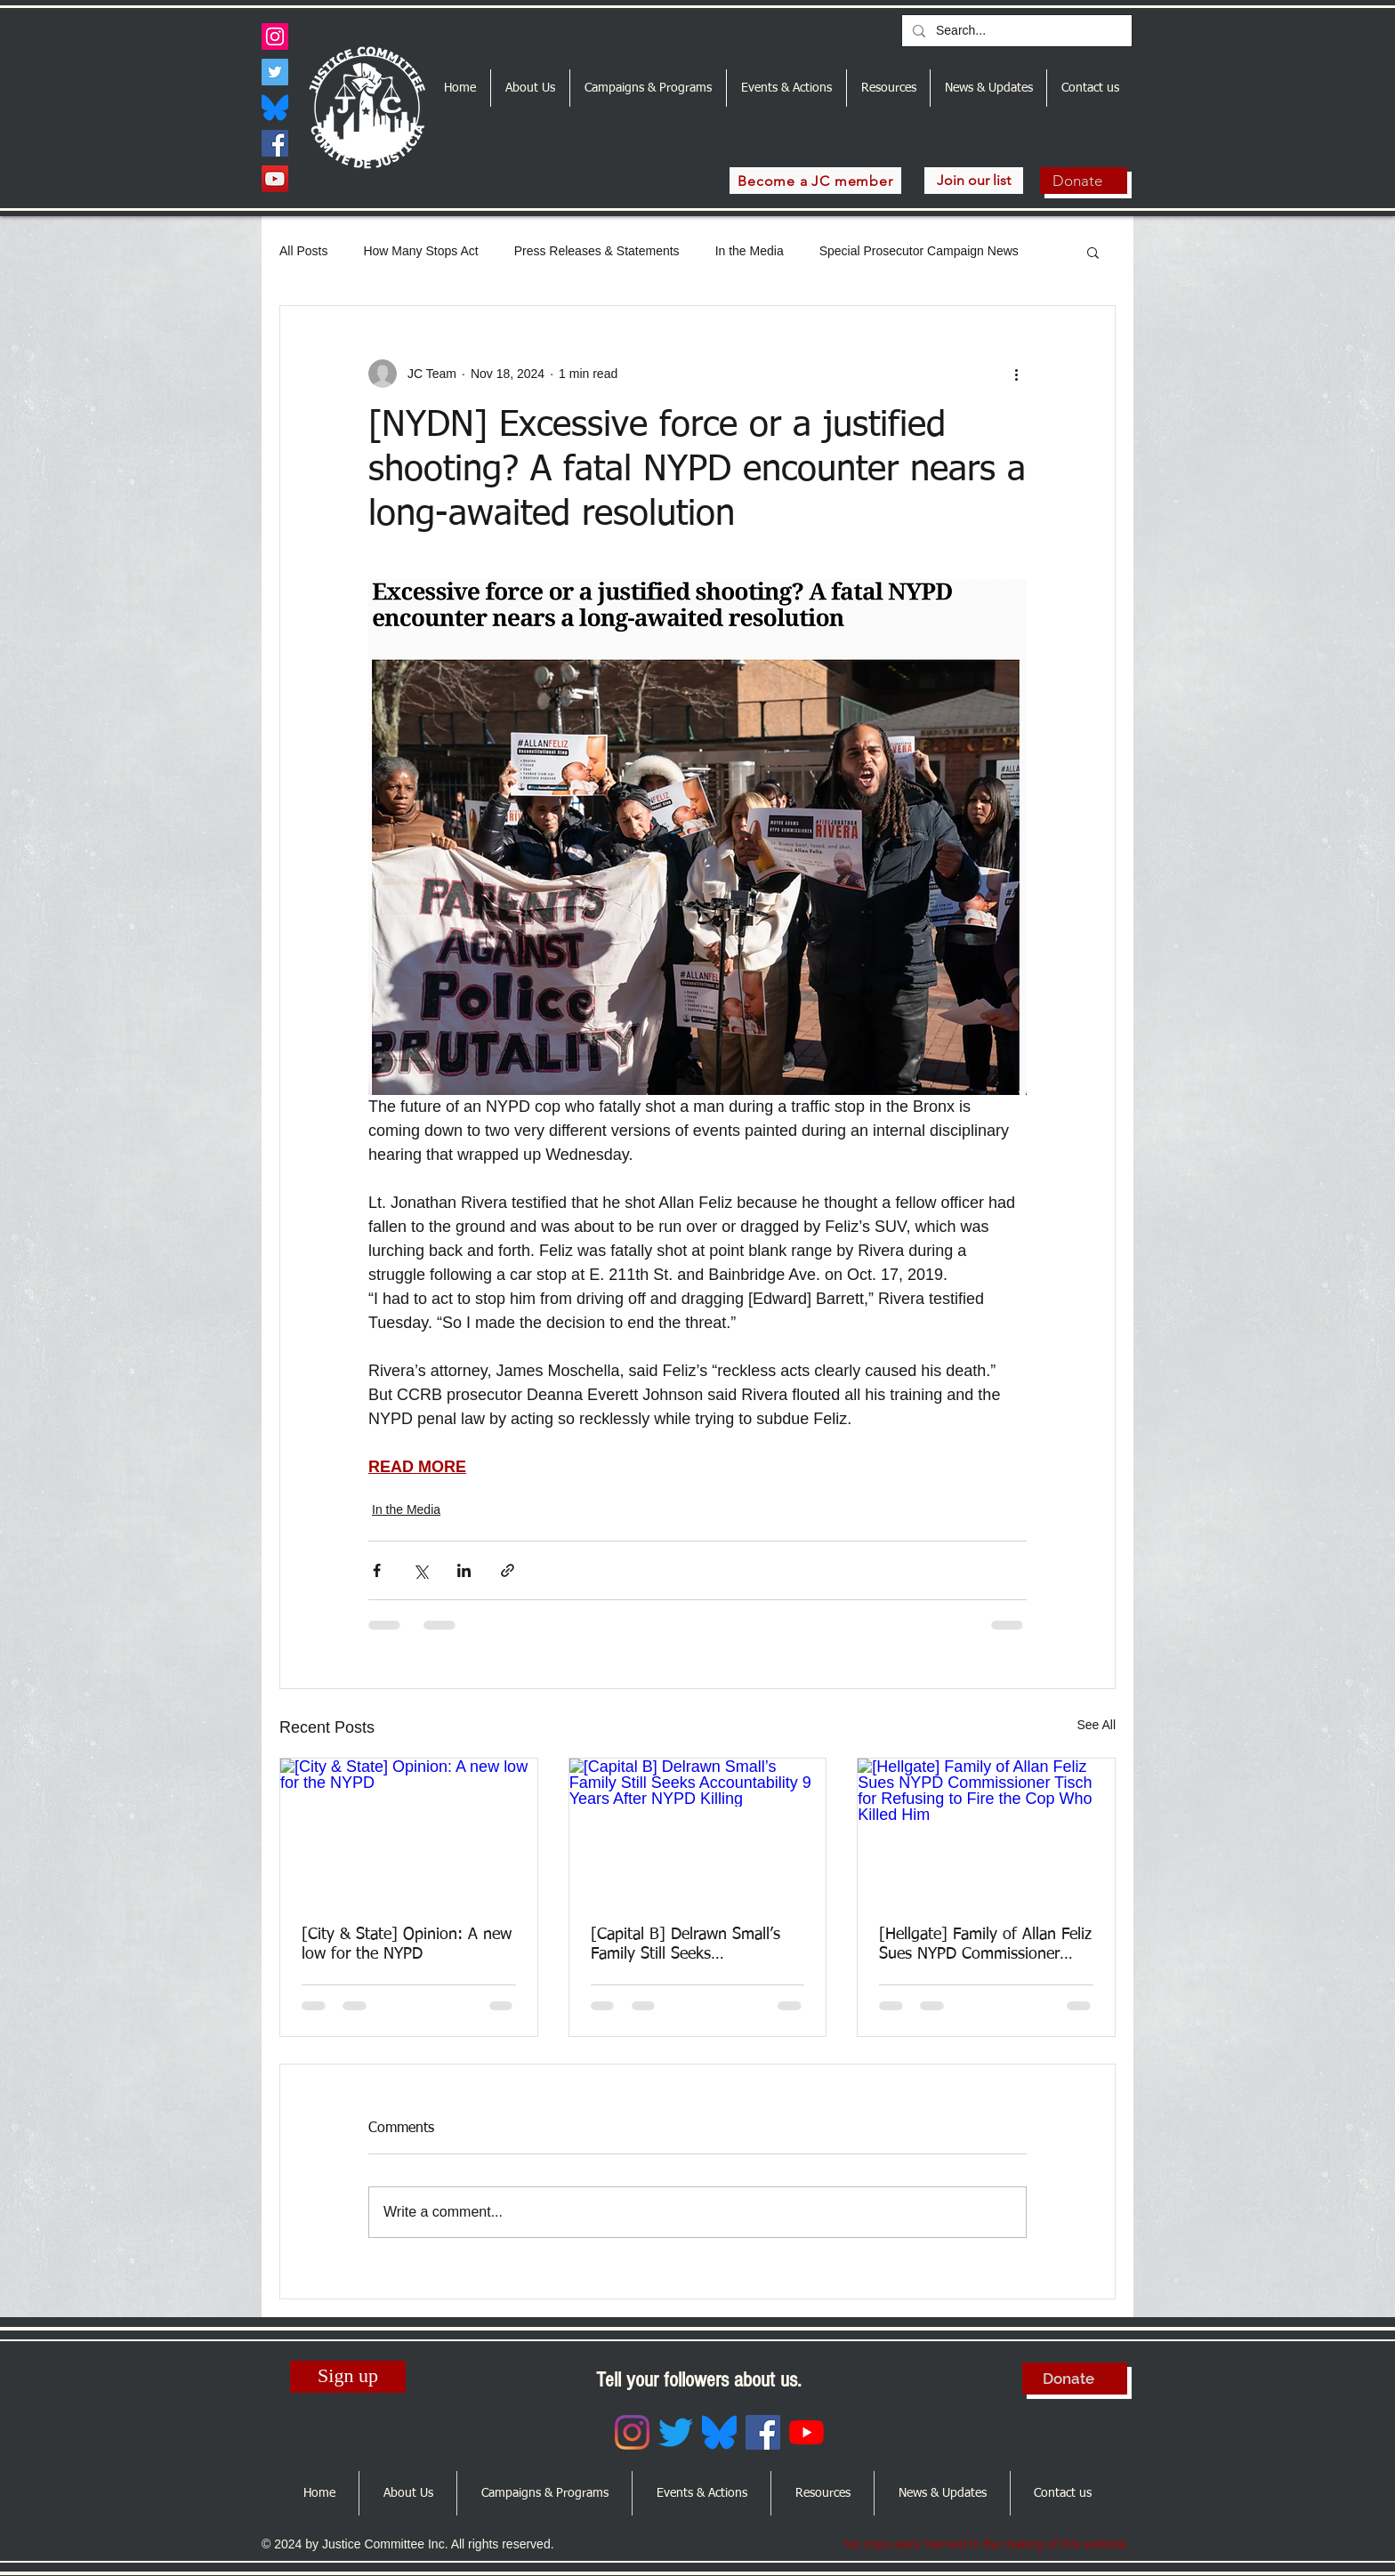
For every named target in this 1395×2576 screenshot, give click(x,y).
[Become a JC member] (815, 180)
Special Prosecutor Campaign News (919, 251)
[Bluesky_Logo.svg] (275, 107)
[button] (1093, 252)
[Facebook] (275, 143)
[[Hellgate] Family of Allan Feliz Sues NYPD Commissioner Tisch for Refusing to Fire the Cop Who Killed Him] (986, 1831)
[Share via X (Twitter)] (420, 1570)
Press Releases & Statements (597, 251)
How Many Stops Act (420, 251)
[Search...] (1015, 31)
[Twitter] (275, 72)
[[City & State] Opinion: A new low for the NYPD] (408, 1831)
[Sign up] (348, 2377)
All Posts (303, 251)
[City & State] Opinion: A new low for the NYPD (407, 1944)
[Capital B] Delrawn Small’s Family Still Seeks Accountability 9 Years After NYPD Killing (686, 1945)
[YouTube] (275, 178)
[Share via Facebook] (376, 1570)
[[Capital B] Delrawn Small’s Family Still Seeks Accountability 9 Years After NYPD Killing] (698, 1831)
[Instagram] (275, 36)
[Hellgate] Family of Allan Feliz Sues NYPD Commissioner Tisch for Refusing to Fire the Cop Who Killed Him (985, 1945)
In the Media (749, 251)
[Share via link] (507, 1570)
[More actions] (1016, 373)
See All (1096, 1725)
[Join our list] (973, 180)
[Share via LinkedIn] (464, 1570)
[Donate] (1083, 180)
